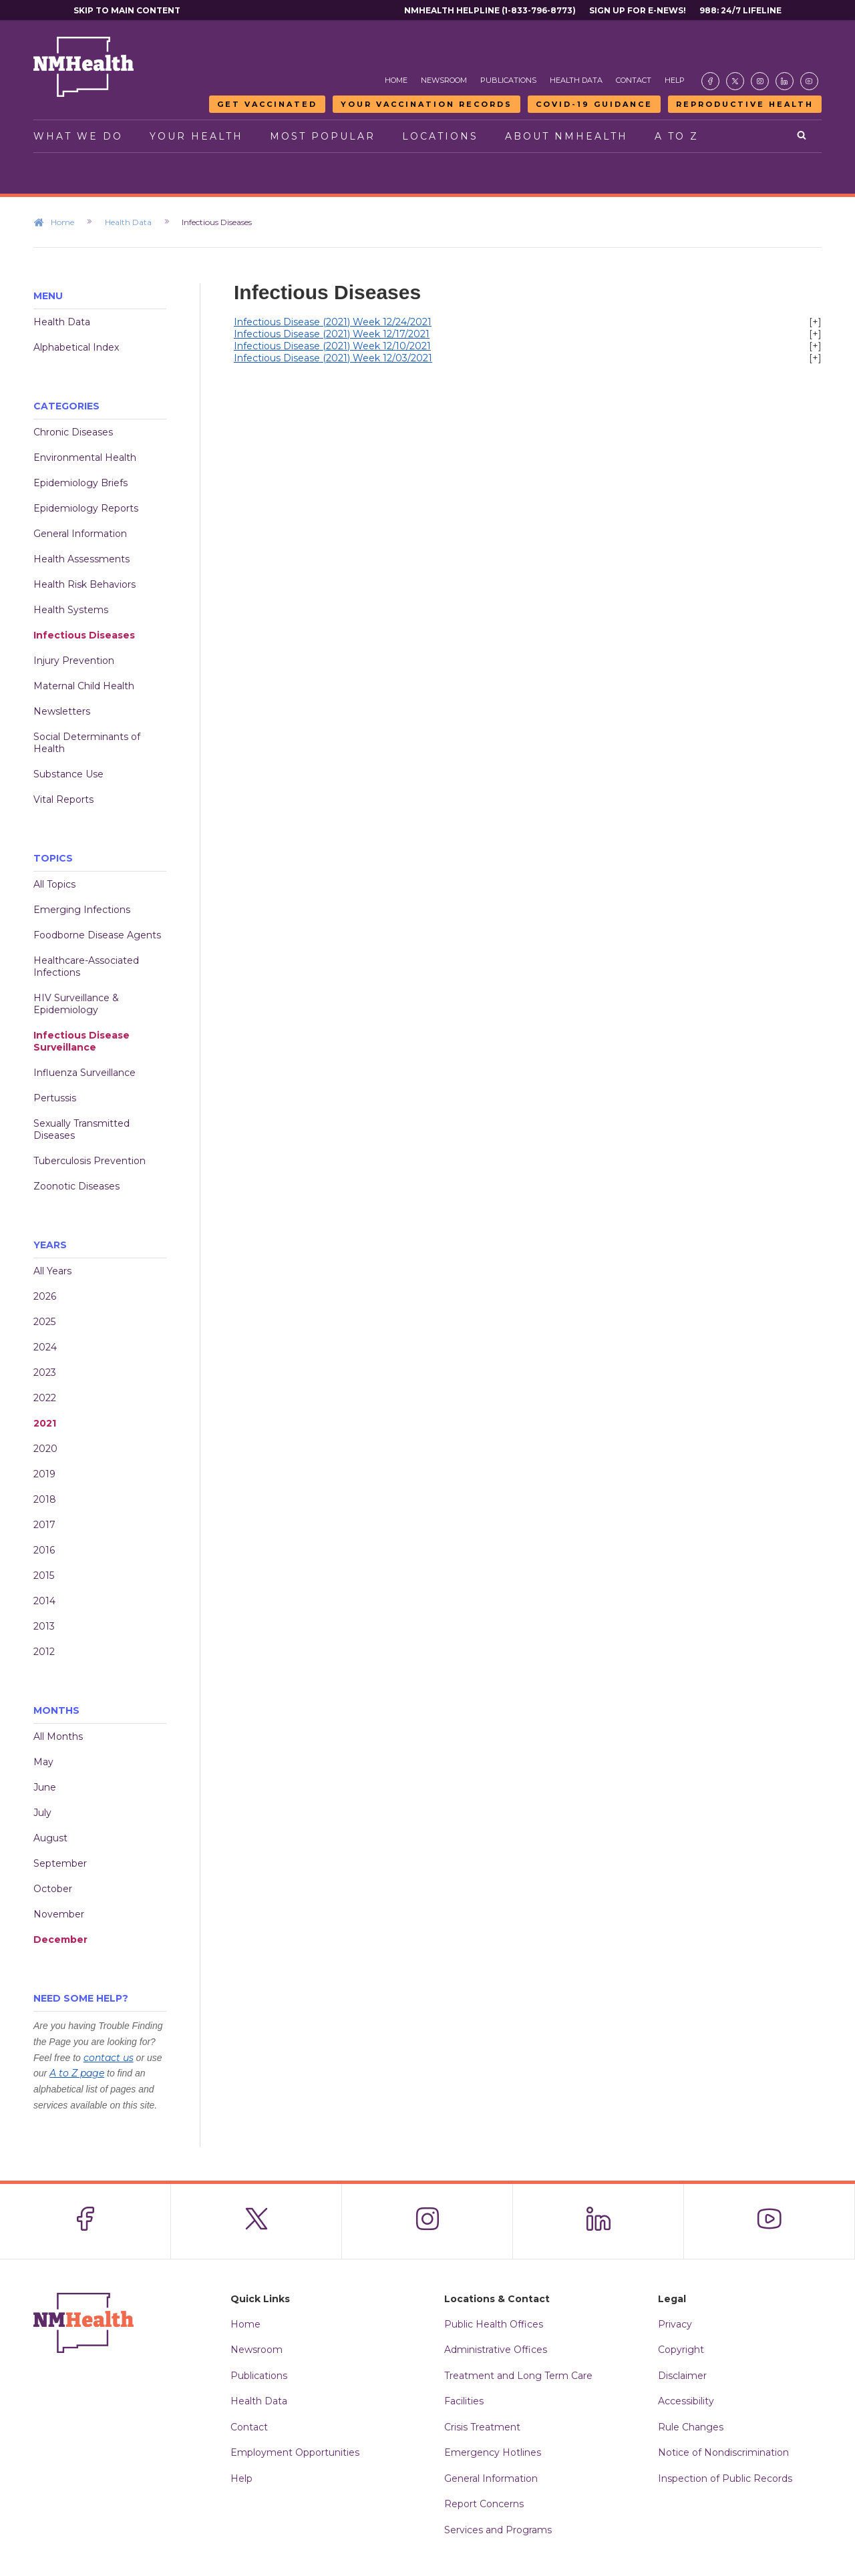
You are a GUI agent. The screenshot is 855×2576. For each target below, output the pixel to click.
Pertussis (54, 1098)
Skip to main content (126, 10)
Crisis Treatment (482, 2427)
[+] (815, 322)
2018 (44, 1499)
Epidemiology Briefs (80, 483)
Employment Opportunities (294, 2452)
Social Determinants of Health (86, 743)
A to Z (677, 136)
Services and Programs (498, 2530)
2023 (44, 1372)
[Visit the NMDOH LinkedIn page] (784, 81)
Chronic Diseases (73, 432)
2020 (45, 1449)
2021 (44, 1423)
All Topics (54, 884)
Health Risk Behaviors (84, 584)
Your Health (196, 136)
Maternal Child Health (83, 686)
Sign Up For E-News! (637, 10)
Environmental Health (84, 457)
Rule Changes (690, 2427)
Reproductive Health (745, 104)
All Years (52, 1271)
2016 (44, 1550)
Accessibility (686, 2401)
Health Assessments (81, 559)
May (43, 1762)
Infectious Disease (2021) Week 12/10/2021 (332, 346)
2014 (44, 1601)
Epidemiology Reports (85, 508)
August (50, 1838)
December (60, 1940)
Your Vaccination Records (426, 104)
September (60, 1863)
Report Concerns (484, 2504)
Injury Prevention (73, 661)
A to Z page (76, 2073)
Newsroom (444, 80)
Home (396, 80)
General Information (80, 534)
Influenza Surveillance (84, 1073)
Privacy (675, 2324)
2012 (44, 1652)
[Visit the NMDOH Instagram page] (759, 81)
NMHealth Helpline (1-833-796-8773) (490, 10)
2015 (43, 1576)
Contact (633, 80)
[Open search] (803, 136)
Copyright (681, 2350)
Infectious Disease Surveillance (81, 1041)
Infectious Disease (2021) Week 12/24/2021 (333, 322)
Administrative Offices (495, 2350)
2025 (44, 1322)
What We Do (78, 136)
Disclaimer (682, 2376)
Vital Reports (63, 799)
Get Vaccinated (267, 104)
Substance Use (68, 774)
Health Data (576, 80)
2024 (45, 1347)
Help (675, 80)
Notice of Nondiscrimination (723, 2452)
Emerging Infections (81, 910)
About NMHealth (566, 136)
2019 (44, 1474)
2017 (44, 1525)
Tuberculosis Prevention (89, 1161)
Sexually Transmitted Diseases (81, 1129)
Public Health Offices (493, 2324)
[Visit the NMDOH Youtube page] (809, 81)
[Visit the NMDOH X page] (735, 81)
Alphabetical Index (76, 347)
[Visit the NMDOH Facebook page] (710, 81)
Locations (440, 136)
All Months (58, 1736)
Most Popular (322, 136)
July (42, 1813)
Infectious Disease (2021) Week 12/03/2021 (333, 358)
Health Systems (70, 610)
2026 (44, 1296)
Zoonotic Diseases (76, 1186)
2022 (44, 1398)
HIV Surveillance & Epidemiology (76, 1004)
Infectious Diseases (84, 635)
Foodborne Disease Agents (97, 935)
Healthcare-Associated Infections (86, 966)
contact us (108, 2058)
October (52, 1889)
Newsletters (61, 711)
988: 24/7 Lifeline (740, 10)
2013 (44, 1626)
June (44, 1787)
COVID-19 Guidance (594, 104)
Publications (508, 80)
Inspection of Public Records (725, 2478)
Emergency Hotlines (492, 2452)
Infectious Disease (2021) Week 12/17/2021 (332, 334)
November (58, 1914)
